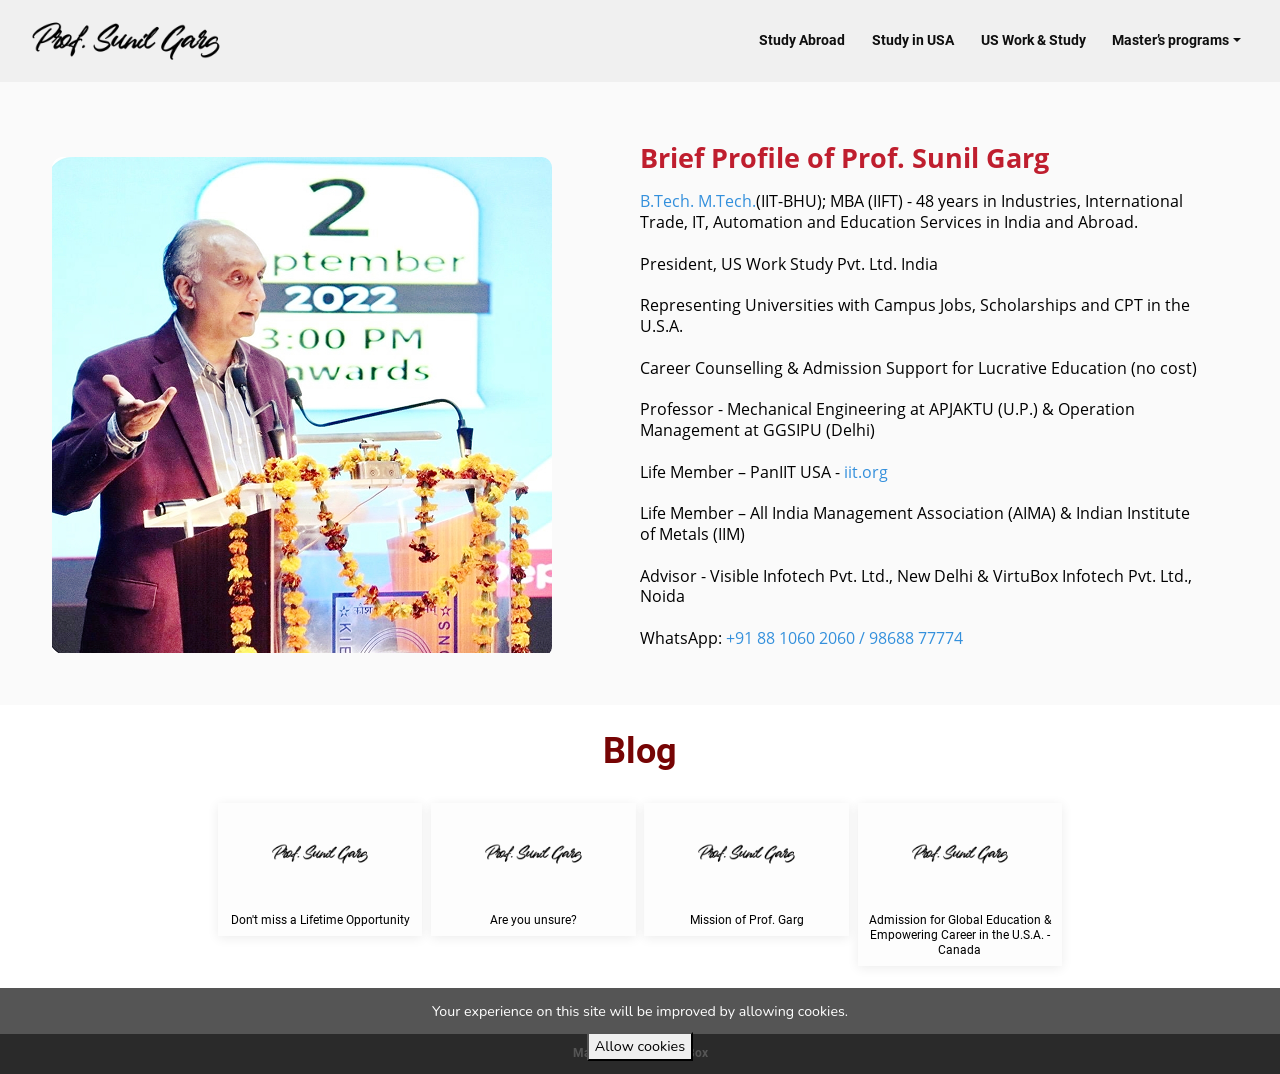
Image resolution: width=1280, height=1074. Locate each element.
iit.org (866, 472)
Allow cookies (640, 1046)
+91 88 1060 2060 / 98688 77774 (844, 638)
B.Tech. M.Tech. (698, 201)
